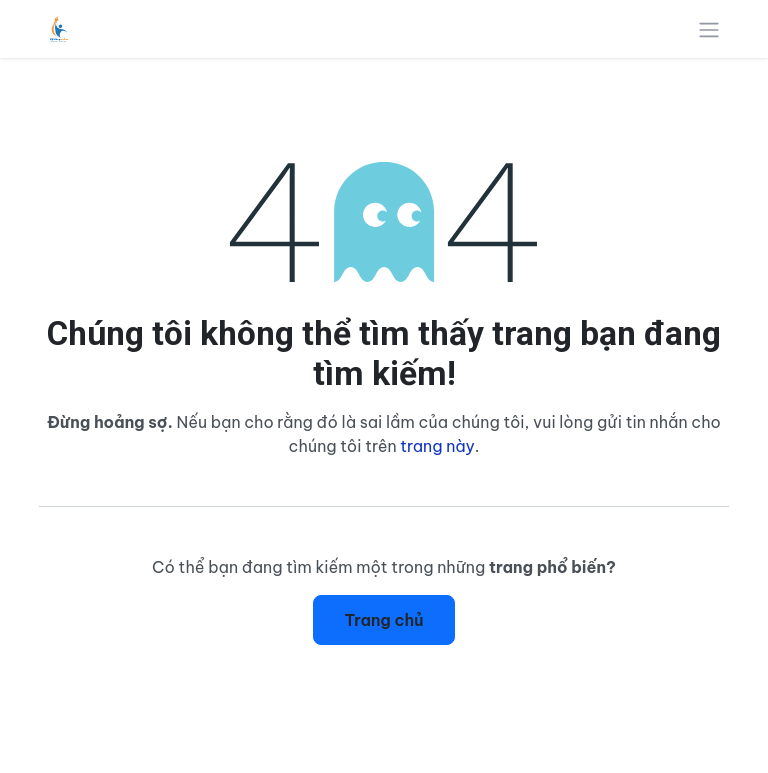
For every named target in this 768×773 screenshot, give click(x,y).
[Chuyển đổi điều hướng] (709, 29)
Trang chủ (383, 620)
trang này (437, 446)
